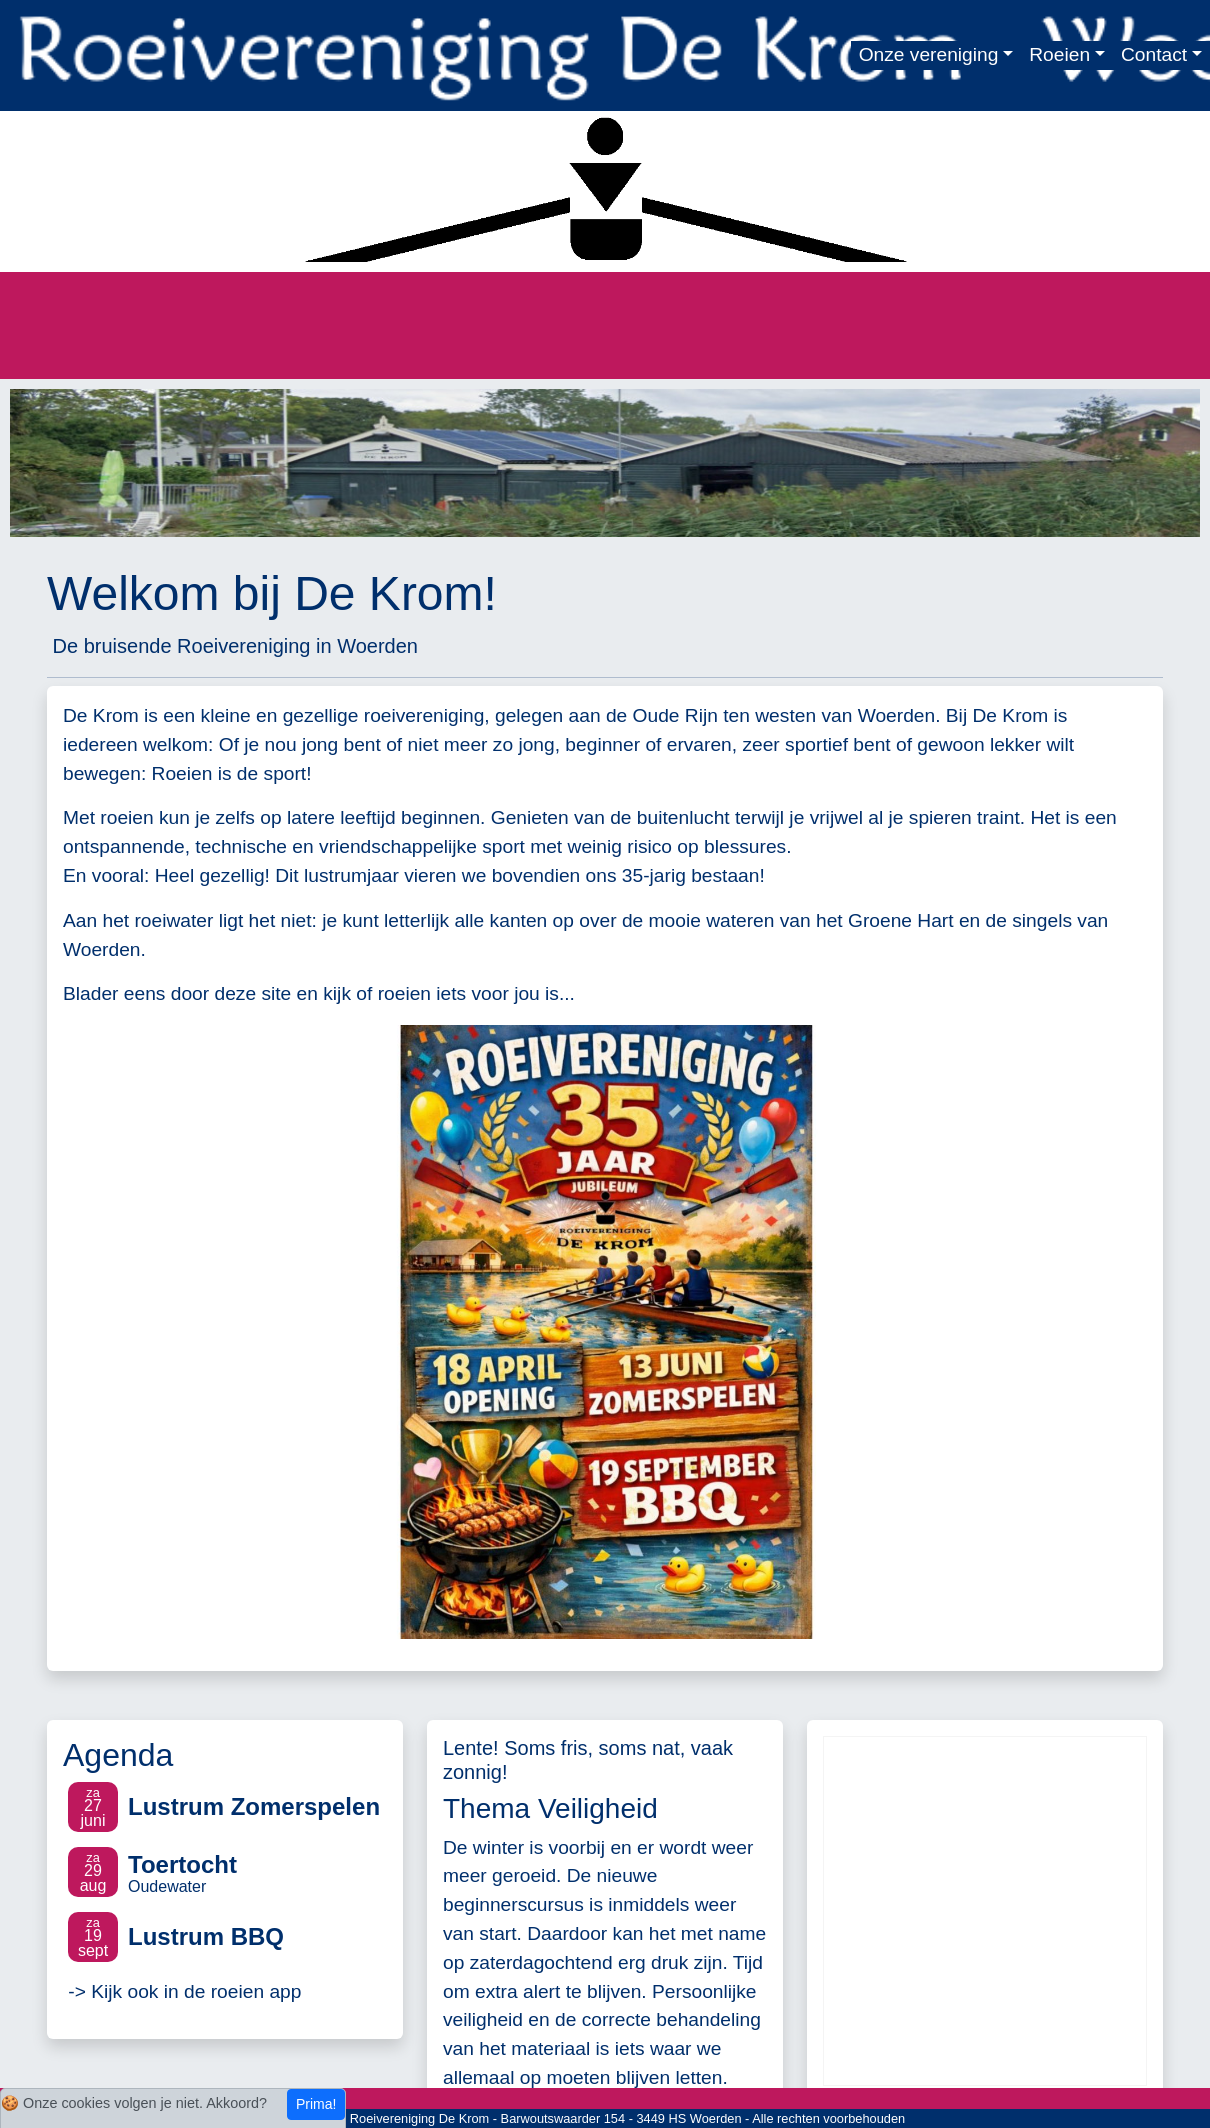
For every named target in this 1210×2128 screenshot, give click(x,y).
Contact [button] (1154, 54)
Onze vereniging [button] (929, 54)
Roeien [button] (1059, 54)
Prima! (316, 2104)
